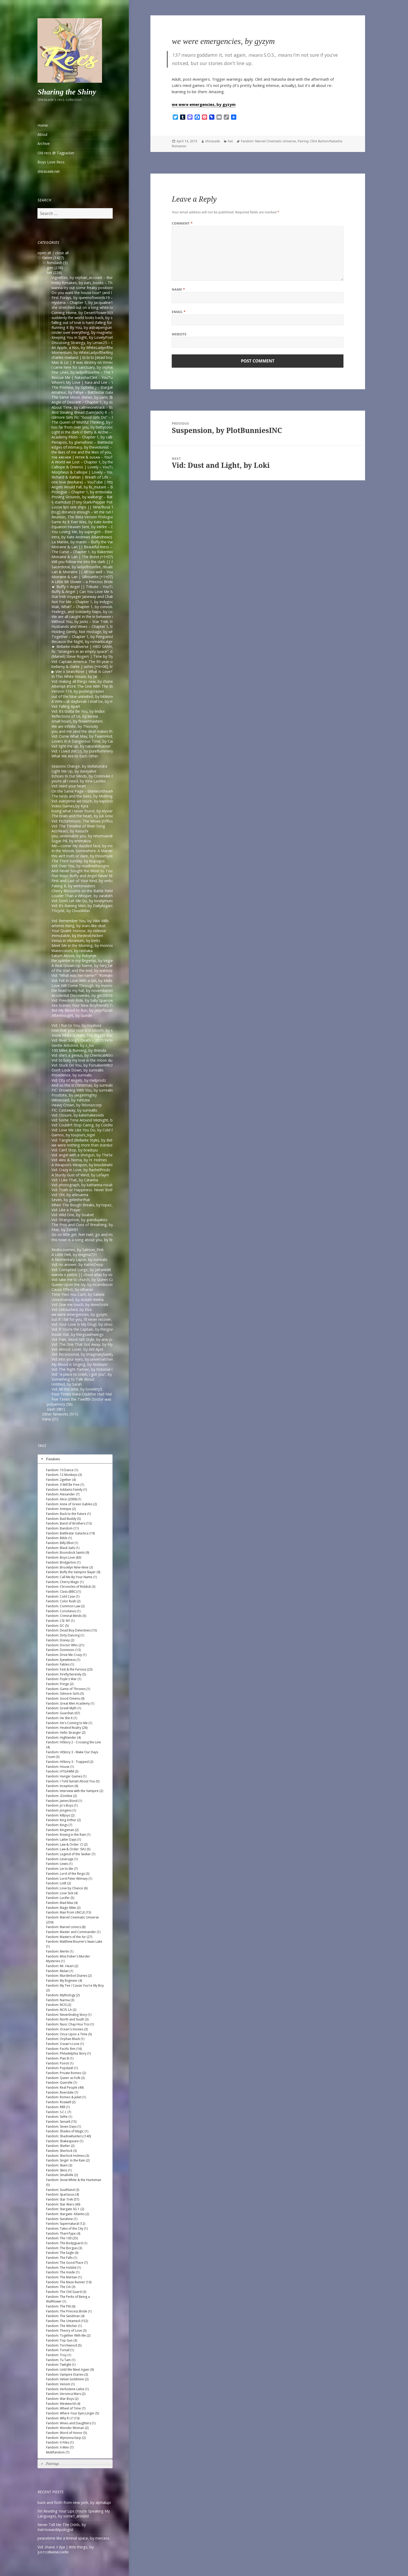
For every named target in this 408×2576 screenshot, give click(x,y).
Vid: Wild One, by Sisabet (73, 1214)
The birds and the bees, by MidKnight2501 (88, 796)
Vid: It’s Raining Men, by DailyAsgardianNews (90, 905)
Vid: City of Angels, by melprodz (79, 1080)
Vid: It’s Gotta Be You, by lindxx (78, 711)
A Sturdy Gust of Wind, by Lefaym (80, 1174)
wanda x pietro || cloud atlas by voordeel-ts (90, 1274)
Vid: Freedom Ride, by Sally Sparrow (82, 1000)
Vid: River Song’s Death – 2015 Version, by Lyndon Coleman (102, 1040)
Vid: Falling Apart (66, 706)
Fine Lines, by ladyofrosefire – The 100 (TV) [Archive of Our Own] (107, 372)
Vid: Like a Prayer (66, 1209)
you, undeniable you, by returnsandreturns (88, 835)
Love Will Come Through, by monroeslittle (87, 985)
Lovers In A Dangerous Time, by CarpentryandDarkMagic (100, 741)
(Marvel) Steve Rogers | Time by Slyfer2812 (89, 656)
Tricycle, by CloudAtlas (71, 910)
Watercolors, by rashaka (72, 950)
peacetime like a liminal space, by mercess (73, 2538)
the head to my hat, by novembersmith (85, 990)
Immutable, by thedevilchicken (77, 935)
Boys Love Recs (51, 162)
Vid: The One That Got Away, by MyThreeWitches (94, 1344)
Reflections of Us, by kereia (75, 716)
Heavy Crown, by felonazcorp (77, 1104)
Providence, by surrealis (72, 1075)
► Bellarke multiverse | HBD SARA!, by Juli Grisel (93, 646)
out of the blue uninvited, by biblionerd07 (87, 696)
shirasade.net (48, 171)
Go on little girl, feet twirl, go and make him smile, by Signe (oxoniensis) (112, 1234)
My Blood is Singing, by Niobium (79, 1364)
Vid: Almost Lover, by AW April (77, 1349)
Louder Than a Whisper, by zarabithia (84, 895)
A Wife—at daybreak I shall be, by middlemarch (92, 701)
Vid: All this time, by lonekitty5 (77, 1389)
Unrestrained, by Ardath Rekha (78, 1299)
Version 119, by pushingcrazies (78, 691)
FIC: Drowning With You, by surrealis (82, 1090)
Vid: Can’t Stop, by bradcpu (75, 1149)
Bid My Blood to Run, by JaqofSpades (84, 1010)
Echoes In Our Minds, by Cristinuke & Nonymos (92, 776)
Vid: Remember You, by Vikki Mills (80, 920)
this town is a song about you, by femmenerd (90, 1239)
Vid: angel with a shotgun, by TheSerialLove (89, 1154)
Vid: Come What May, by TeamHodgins (85, 736)
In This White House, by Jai (74, 676)
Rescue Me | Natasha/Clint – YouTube (84, 377)
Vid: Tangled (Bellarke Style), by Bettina (85, 1140)
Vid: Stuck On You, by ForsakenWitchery (85, 1065)
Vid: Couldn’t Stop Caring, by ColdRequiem (88, 1125)
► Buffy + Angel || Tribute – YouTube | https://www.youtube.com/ (109, 586)
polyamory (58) (60, 1404)
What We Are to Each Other (75, 756)
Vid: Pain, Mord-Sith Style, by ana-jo (82, 1339)
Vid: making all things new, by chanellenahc (88, 681)
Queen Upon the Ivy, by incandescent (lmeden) (91, 1284)
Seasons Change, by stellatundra (79, 766)
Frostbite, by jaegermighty (74, 1095)
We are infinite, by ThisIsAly (75, 726)
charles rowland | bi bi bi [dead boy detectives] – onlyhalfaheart (106, 357)
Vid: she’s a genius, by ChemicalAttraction (87, 1055)
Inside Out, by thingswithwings (78, 1334)
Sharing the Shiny (66, 91)
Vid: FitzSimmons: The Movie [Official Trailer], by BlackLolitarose (106, 821)
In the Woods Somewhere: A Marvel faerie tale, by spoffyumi (103, 850)
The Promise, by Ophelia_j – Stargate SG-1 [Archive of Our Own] (106, 387)
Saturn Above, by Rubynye (74, 955)
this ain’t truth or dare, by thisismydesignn (87, 855)
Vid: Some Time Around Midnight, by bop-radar (92, 1120)
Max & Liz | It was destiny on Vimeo (83, 362)
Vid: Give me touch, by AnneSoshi (80, 1304)
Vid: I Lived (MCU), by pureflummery (82, 751)
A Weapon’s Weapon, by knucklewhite (84, 1164)
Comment (182, 223)
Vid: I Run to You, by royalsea (76, 1025)
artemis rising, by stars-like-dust (79, 925)
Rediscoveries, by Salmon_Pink (78, 1249)
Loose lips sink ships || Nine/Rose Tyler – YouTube (96, 507)
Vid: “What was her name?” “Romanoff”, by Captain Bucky (100, 975)
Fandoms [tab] (50, 1459)
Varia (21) (50, 1419)
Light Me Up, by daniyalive (74, 771)
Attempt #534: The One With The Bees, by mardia (94, 686)
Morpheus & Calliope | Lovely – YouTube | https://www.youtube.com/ (112, 472)
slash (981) (56, 1409)
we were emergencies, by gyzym (79, 1314)
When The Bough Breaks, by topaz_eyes (86, 1204)
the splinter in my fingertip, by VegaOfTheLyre (91, 960)
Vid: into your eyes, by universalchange (84, 1359)
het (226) (54, 272)
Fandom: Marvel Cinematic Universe (268, 141)
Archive (43, 143)
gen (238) (55, 267)
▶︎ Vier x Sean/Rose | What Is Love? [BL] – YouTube (96, 671)
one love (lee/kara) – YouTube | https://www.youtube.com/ (102, 482)
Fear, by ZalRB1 (65, 1229)
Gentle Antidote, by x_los (73, 1045)
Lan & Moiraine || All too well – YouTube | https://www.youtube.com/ (111, 571)
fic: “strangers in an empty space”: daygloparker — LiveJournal (104, 651)
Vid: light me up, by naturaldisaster (81, 746)
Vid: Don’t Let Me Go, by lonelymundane (86, 900)
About (42, 134)
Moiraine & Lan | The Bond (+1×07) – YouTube (92, 556)
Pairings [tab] (49, 2464)
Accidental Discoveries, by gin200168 (83, 995)
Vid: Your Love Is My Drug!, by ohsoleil (84, 1324)
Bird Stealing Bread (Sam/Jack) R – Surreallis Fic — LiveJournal (104, 412)
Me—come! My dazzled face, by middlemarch (91, 845)
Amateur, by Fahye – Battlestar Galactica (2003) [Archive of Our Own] (110, 392)
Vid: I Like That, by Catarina (75, 1179)
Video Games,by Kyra (70, 806)
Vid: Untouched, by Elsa (72, 1309)
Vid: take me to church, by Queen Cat (83, 1279)
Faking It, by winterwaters (73, 885)
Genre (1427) (53, 257)
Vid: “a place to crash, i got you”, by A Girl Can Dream (97, 1374)
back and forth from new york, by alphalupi (74, 2502)
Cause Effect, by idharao (72, 1289)
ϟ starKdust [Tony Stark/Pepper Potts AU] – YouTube (97, 502)
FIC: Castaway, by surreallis (74, 1110)
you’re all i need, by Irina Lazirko (79, 781)
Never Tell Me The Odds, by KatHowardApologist (61, 2527)
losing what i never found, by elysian (82, 810)
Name (178, 289)
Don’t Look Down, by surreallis (78, 1070)
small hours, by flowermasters (77, 721)
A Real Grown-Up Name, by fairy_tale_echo (88, 965)
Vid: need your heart (69, 785)
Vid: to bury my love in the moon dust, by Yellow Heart (98, 1060)
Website (179, 334)
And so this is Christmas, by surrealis (82, 1085)
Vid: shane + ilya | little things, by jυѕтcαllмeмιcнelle (65, 2549)
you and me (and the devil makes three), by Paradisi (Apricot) (104, 731)
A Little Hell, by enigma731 (74, 1254)
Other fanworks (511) (60, 1414)
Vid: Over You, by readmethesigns (80, 865)
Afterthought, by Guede (72, 1015)
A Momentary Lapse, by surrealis (79, 1259)
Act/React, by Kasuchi (70, 830)
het (230, 141)
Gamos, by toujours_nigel (73, 1134)
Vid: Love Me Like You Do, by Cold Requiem (89, 1129)
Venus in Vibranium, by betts (76, 940)
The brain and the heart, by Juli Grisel (83, 815)
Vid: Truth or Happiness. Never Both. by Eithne (91, 1189)
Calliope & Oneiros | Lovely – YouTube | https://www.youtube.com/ (110, 466)
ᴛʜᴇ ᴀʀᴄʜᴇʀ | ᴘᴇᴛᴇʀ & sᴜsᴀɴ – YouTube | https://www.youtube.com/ (110, 457)
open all (44, 252)
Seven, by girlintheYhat (71, 1199)
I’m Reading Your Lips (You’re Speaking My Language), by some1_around (73, 2513)
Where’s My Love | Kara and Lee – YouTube (89, 382)
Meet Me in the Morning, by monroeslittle (87, 945)
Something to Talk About (73, 1379)
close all (62, 252)
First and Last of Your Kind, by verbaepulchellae (92, 880)
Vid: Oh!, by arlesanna (70, 1194)
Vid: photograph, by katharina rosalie (83, 1184)
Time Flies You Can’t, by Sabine (78, 1294)
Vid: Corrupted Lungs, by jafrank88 (81, 1269)
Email (179, 312)
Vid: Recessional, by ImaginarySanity (82, 1354)
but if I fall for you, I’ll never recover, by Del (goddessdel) (100, 1319)
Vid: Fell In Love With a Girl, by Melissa (84, 980)
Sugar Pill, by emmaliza (71, 840)
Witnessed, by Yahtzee (71, 1100)
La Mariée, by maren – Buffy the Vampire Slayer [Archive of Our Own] (110, 541)
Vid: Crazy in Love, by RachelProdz (81, 1169)
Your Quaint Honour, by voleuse (79, 930)
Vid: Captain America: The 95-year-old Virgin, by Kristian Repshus (107, 661)
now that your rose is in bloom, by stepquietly (91, 1030)
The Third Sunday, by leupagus (78, 860)
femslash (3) (57, 262)
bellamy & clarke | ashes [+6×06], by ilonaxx (89, 666)
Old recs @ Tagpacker (55, 152)
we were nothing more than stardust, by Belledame (95, 1145)
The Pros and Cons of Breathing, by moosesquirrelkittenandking (106, 1224)
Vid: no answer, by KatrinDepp (77, 1264)
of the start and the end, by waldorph (84, 970)
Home (42, 125)
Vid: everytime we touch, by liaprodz (82, 801)
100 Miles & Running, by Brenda (79, 1050)
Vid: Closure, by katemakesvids (78, 1115)
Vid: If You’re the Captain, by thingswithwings (90, 1329)
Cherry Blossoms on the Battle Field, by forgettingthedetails (103, 890)
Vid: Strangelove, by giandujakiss (79, 1219)
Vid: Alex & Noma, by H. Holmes (79, 1159)
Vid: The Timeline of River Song (78, 826)
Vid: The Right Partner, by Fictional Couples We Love (96, 1369)
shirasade (212, 141)
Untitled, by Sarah (67, 1384)
